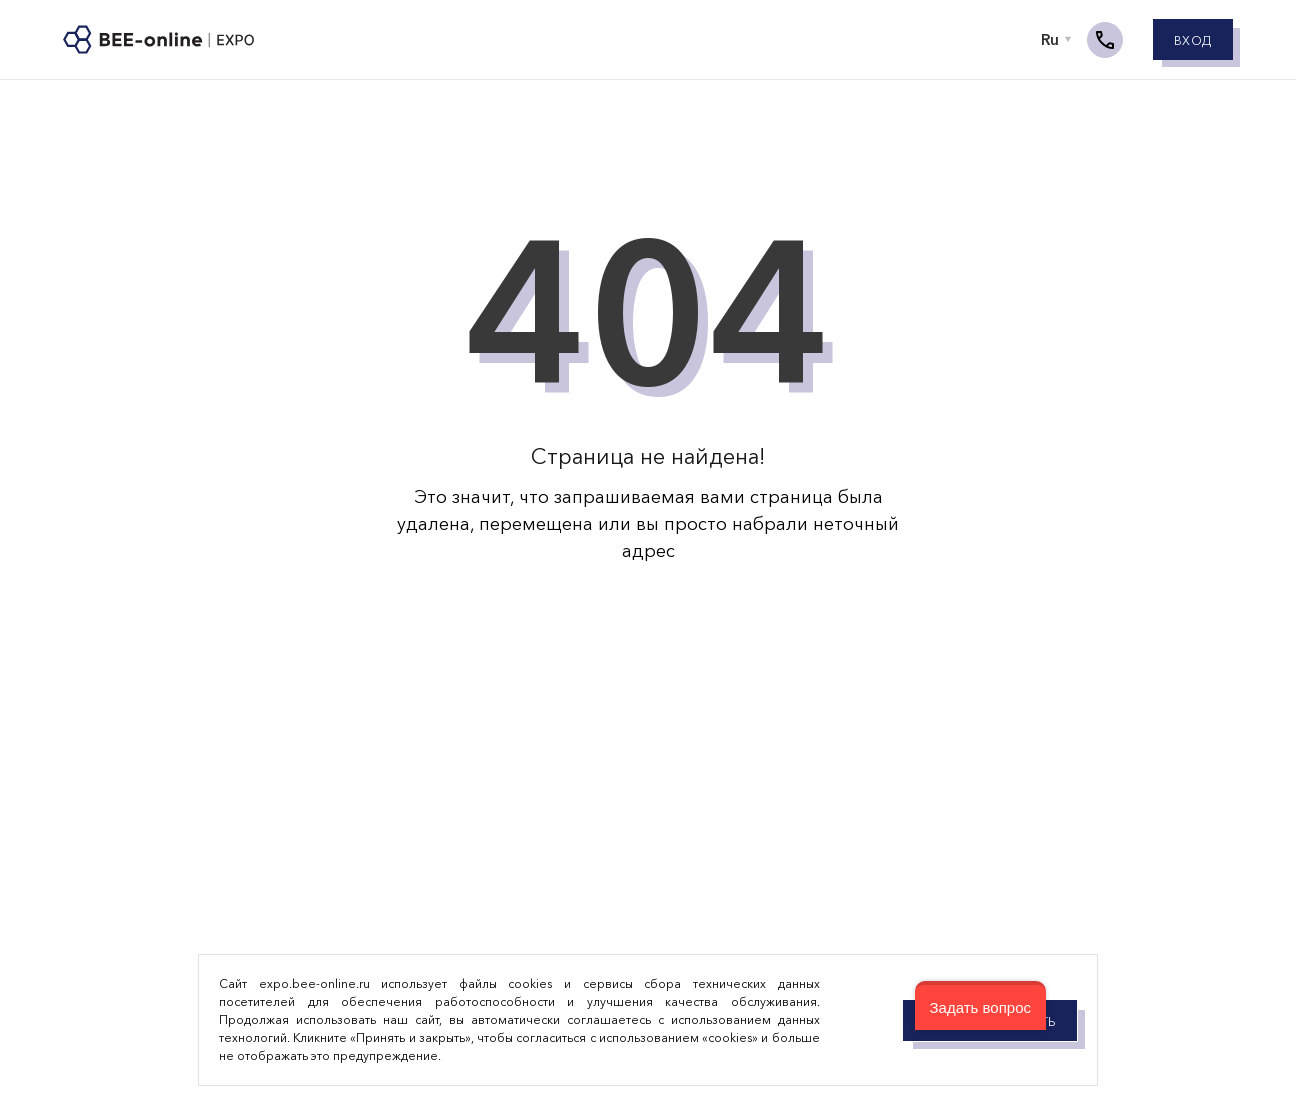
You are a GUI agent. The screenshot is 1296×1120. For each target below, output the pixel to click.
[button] (980, 1005)
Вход (1193, 41)
